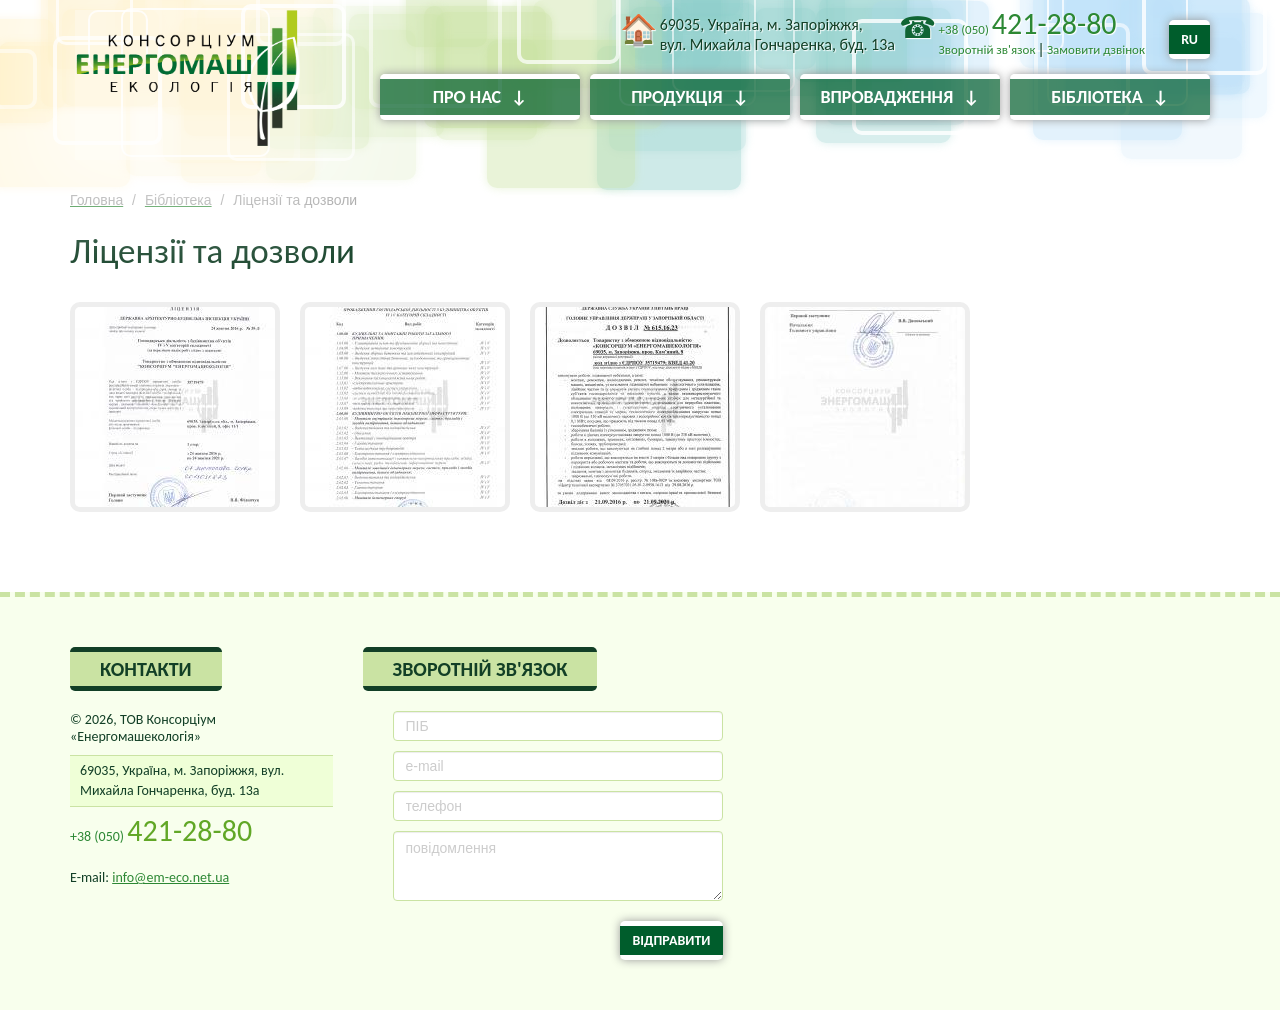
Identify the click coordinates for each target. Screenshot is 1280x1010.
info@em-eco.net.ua (170, 877)
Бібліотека (1096, 97)
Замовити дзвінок (1096, 49)
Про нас (467, 97)
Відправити (671, 940)
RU (1189, 39)
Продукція (676, 97)
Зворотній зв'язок (987, 49)
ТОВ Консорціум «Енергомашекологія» (187, 85)
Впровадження (886, 97)
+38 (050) (1028, 29)
